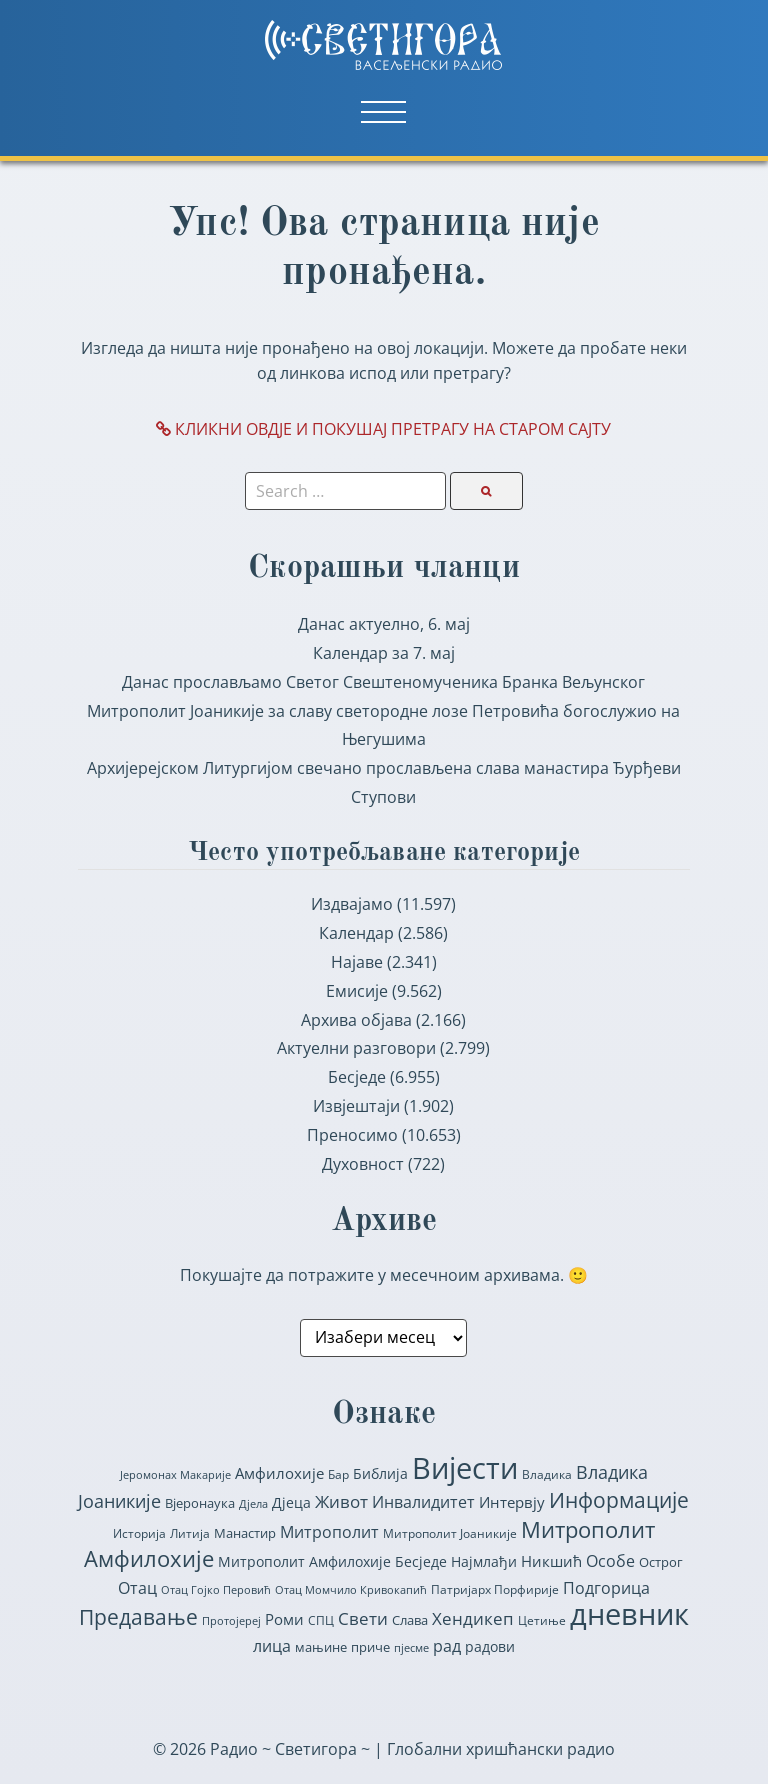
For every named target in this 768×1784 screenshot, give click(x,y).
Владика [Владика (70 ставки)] (547, 1474)
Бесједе (357, 1077)
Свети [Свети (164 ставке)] (363, 1618)
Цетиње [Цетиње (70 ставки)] (542, 1620)
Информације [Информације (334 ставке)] (619, 1500)
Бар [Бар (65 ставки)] (338, 1474)
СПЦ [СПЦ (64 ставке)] (321, 1620)
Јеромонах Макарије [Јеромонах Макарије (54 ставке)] (175, 1475)
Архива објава (356, 1020)
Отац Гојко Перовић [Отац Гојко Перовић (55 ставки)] (216, 1589)
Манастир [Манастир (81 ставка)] (245, 1533)
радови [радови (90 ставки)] (490, 1647)
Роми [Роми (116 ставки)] (284, 1619)
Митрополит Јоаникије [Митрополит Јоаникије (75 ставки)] (450, 1533)
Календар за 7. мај (384, 653)
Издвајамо (352, 904)
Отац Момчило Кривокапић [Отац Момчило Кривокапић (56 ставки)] (351, 1589)
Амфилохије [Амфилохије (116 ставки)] (279, 1473)
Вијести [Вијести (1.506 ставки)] (465, 1468)
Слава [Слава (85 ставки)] (410, 1620)
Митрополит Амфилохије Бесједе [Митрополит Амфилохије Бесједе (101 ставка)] (332, 1561)
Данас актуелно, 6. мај (384, 624)
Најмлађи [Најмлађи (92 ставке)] (484, 1561)
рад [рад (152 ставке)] (447, 1646)
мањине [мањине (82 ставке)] (321, 1647)
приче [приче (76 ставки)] (370, 1647)
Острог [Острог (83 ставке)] (661, 1562)
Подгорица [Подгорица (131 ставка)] (606, 1588)
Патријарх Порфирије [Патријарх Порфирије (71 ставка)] (495, 1589)
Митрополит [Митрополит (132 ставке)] (329, 1532)
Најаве (357, 962)
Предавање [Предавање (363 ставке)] (138, 1616)
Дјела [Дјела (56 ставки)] (253, 1503)
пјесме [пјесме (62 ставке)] (411, 1647)
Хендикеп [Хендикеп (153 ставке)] (473, 1618)
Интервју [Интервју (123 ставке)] (512, 1502)
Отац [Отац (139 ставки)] (137, 1588)
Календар (356, 933)
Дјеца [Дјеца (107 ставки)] (291, 1502)
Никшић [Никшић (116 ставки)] (551, 1561)
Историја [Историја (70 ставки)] (139, 1533)
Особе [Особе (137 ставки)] (610, 1561)
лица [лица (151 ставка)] (272, 1646)
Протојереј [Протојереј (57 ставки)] (231, 1620)
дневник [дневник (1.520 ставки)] (629, 1614)
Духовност (363, 1164)
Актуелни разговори (356, 1048)
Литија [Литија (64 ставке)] (190, 1533)
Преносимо (352, 1135)
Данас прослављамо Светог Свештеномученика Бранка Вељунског (383, 682)
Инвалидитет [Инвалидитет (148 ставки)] (423, 1502)
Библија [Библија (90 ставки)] (380, 1474)
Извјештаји (356, 1106)
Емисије (357, 991)
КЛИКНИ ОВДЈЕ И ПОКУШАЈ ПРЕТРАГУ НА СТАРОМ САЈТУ (383, 429)
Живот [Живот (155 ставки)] (341, 1501)
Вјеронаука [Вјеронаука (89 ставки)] (200, 1503)
